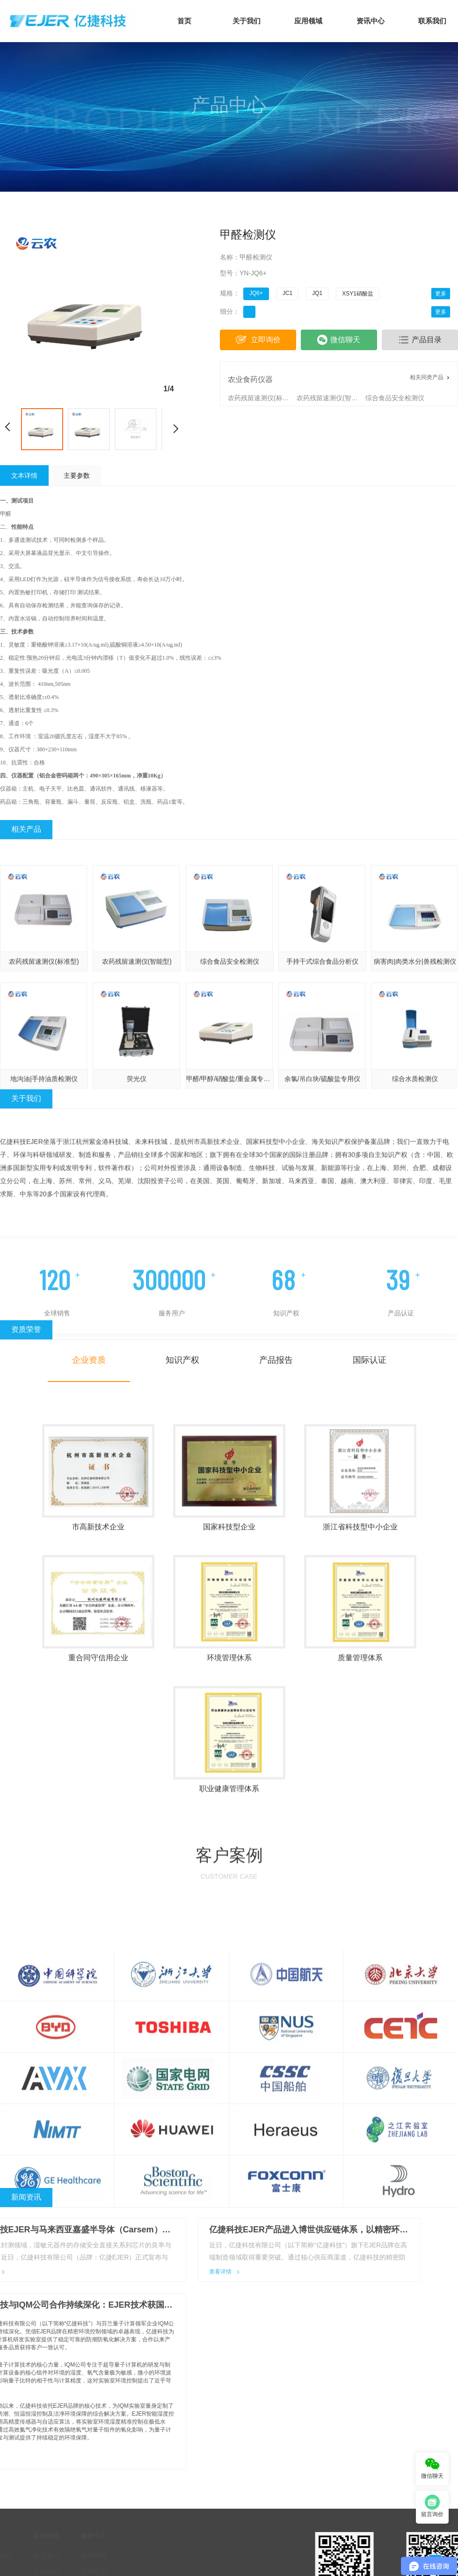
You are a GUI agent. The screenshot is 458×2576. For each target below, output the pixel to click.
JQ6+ (256, 293)
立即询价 (258, 339)
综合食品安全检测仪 (394, 398)
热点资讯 (37, 2465)
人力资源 (84, 2497)
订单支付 (84, 2513)
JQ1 (317, 293)
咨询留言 (84, 2481)
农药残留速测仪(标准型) (261, 398)
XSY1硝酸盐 (357, 293)
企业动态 (37, 2481)
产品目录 (420, 339)
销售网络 (84, 2465)
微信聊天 (338, 339)
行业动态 (37, 2497)
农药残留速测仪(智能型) (330, 398)
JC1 (287, 293)
